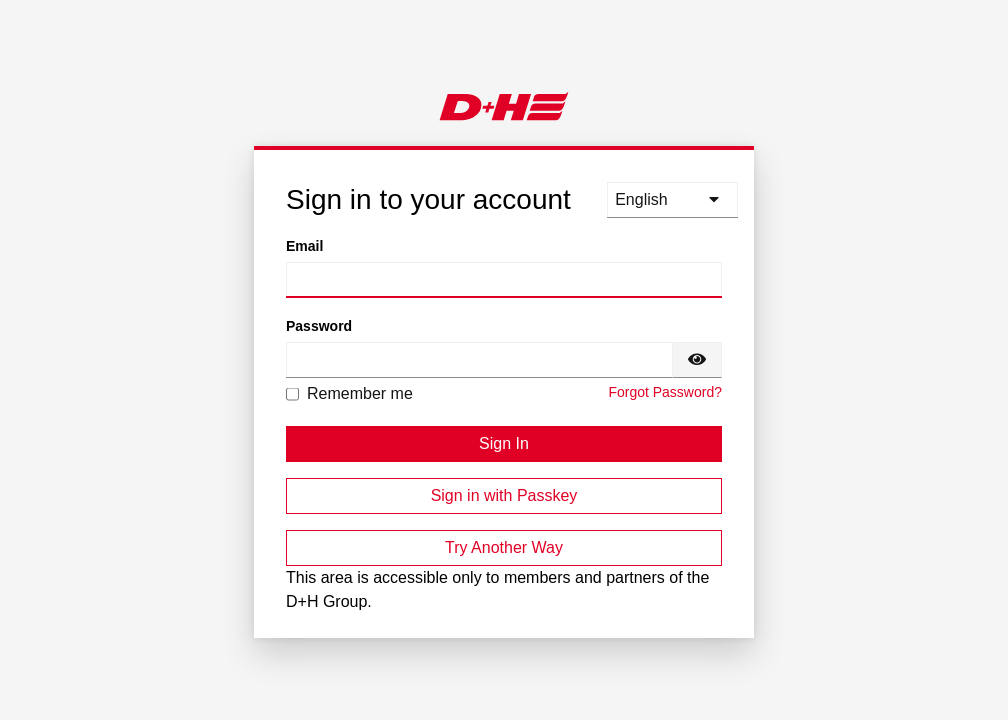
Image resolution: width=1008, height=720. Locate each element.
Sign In (504, 443)
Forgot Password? (665, 392)
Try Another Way (504, 547)
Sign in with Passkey (504, 495)
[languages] (672, 200)
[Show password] (697, 360)
